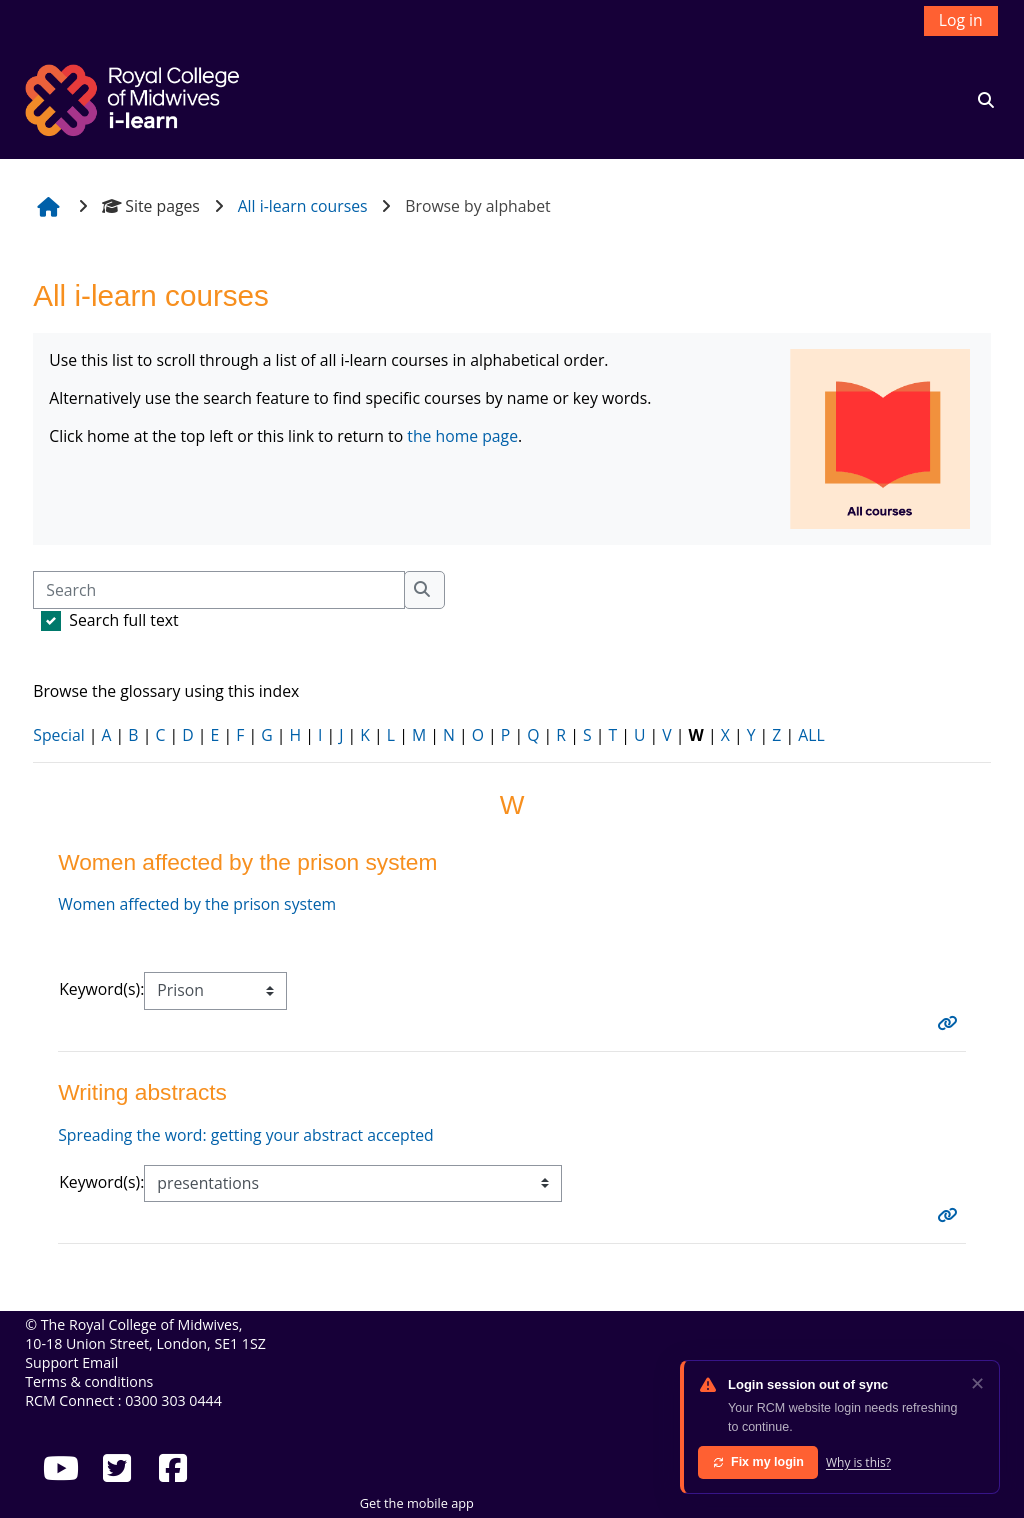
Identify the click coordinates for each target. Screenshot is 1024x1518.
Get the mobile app (417, 1503)
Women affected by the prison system (197, 904)
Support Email (71, 1362)
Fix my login (758, 1462)
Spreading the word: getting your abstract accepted (246, 1135)
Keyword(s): (101, 989)
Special (58, 735)
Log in (961, 20)
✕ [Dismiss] (977, 1383)
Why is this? (858, 1462)
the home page (462, 436)
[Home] (135, 98)
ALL (811, 735)
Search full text (123, 620)
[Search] (218, 590)
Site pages (151, 206)
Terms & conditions (89, 1381)
